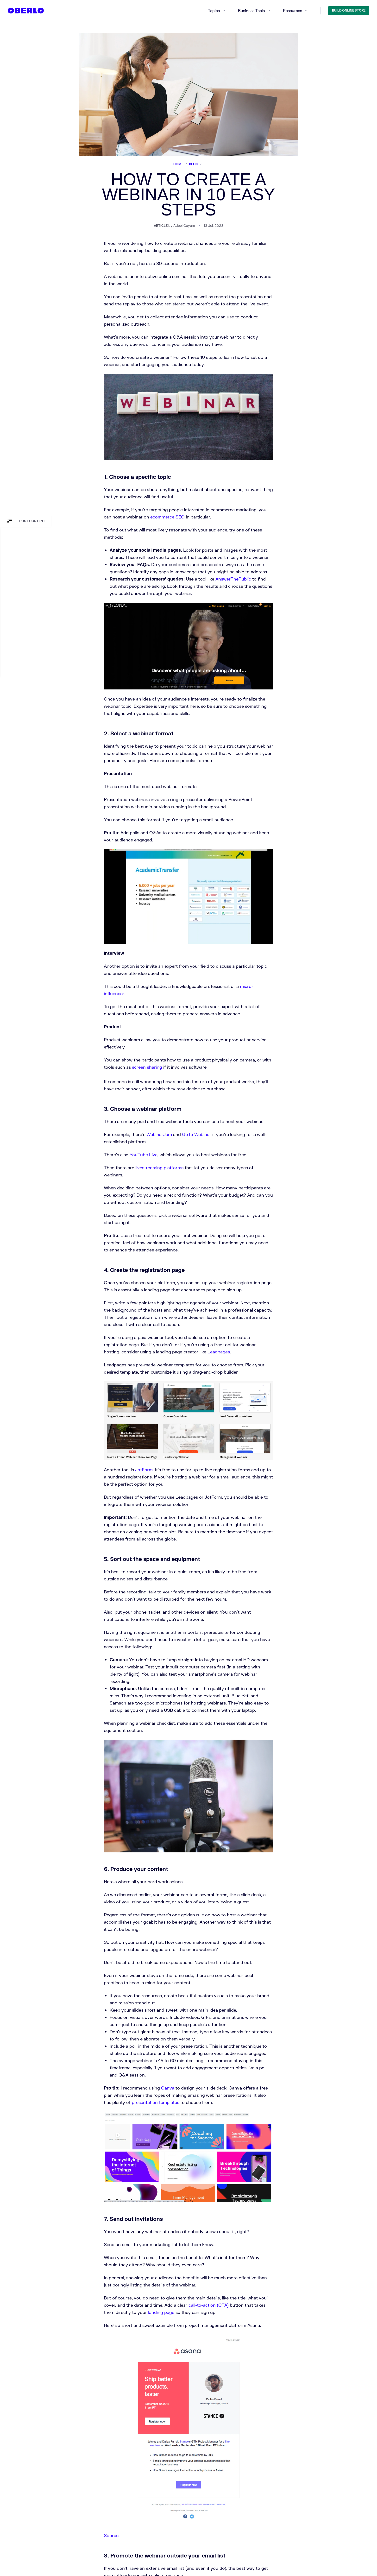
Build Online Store (348, 10)
